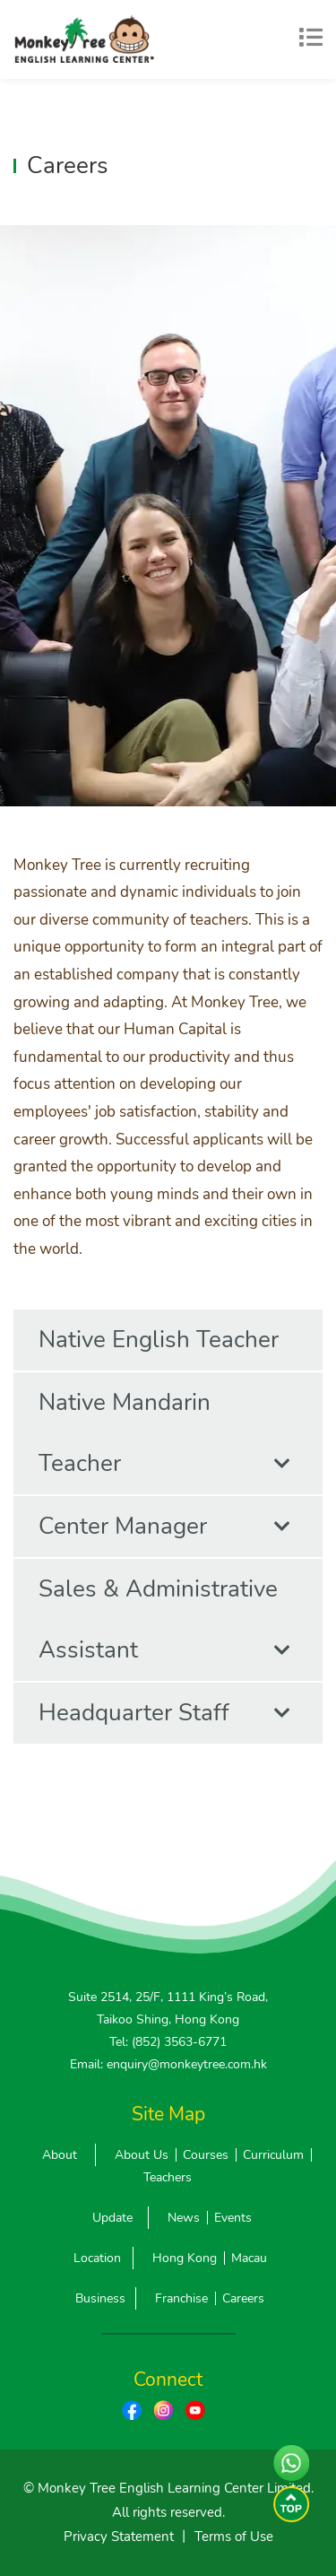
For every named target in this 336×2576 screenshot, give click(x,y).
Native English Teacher (164, 1347)
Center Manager (164, 1526)
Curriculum (273, 2155)
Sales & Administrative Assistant (164, 1627)
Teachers (167, 2177)
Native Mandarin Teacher (164, 1440)
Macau (249, 2258)
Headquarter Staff (164, 1713)
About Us (141, 2155)
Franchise (181, 2298)
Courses (205, 2155)
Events (233, 2217)
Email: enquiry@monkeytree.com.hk (168, 2064)
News (184, 2217)
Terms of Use (233, 2537)
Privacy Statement (119, 2537)
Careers (243, 2298)
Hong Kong (184, 2258)
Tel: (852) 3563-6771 (168, 2041)
